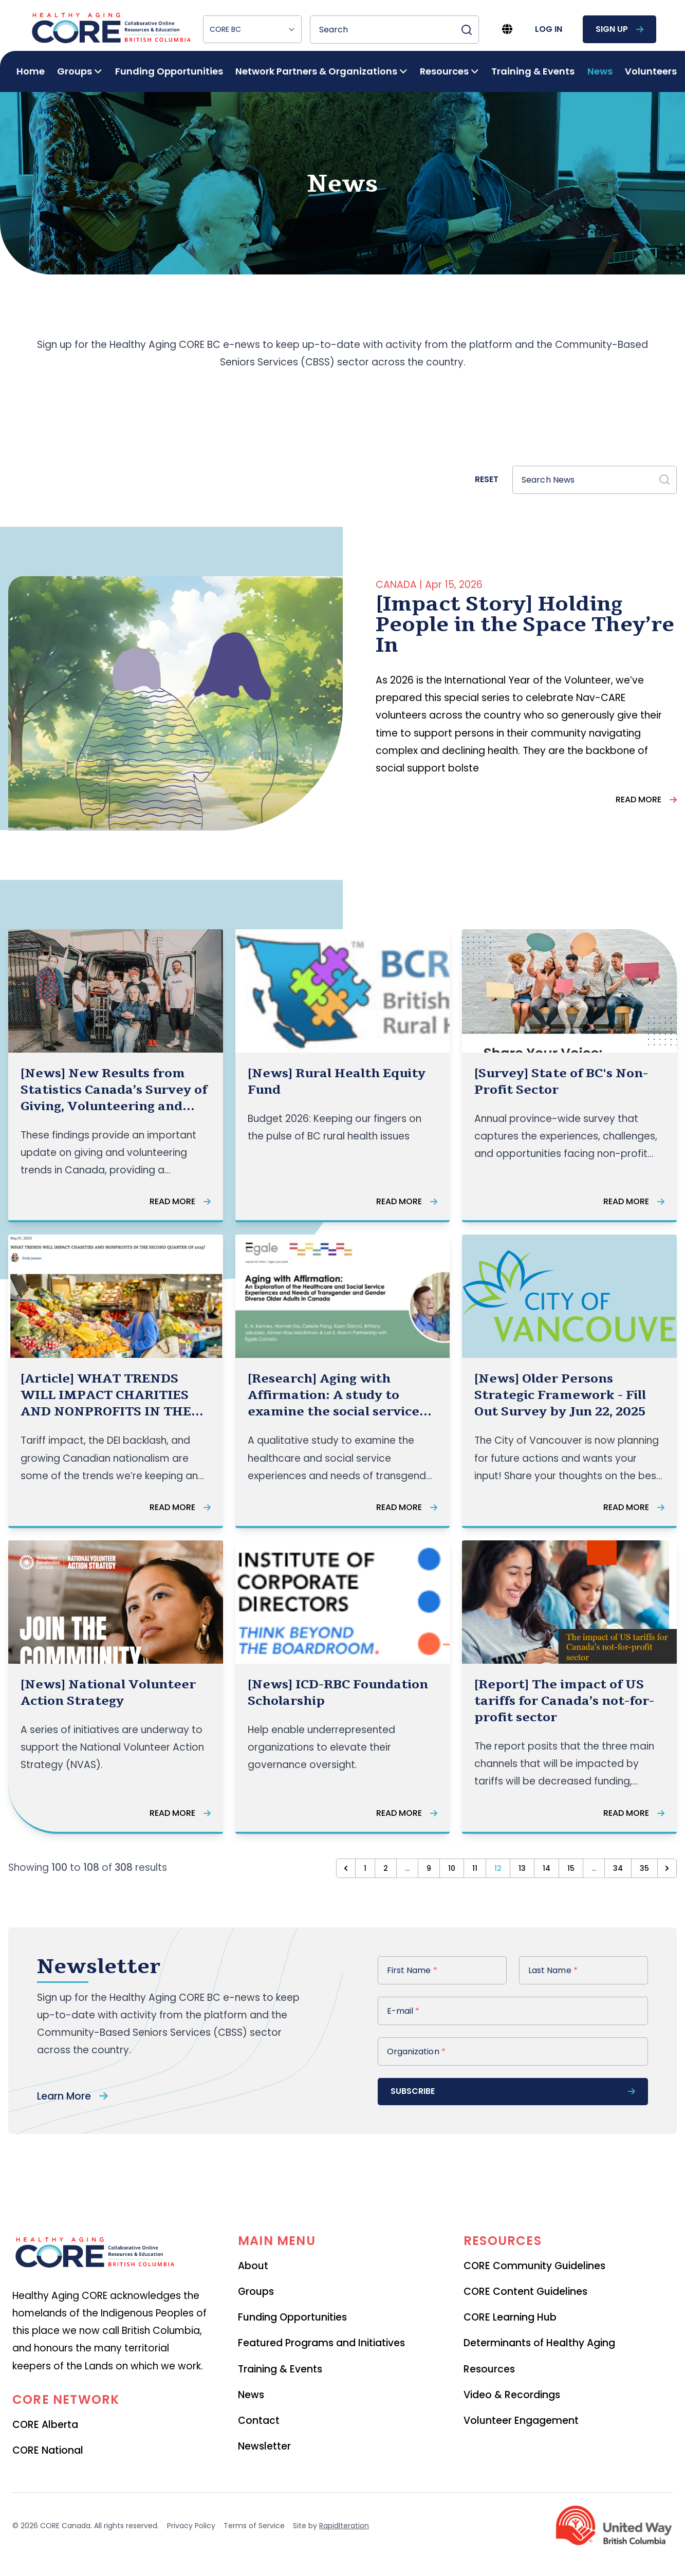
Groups (256, 2291)
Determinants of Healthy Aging (539, 2343)
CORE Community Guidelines (534, 2266)
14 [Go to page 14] (546, 1868)
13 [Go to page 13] (522, 1868)
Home (30, 71)
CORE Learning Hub (510, 2317)
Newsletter (264, 2446)
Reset (486, 479)
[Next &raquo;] (667, 1868)
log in (548, 29)
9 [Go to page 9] (429, 1868)
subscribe (513, 2091)
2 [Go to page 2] (385, 1868)
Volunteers (651, 71)
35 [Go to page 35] (644, 1868)
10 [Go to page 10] (451, 1868)
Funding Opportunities (169, 71)
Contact (259, 2420)
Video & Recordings (512, 2395)
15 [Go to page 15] (571, 1868)
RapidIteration (344, 2525)
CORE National (47, 2450)
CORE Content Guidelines (525, 2291)
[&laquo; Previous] (346, 1868)
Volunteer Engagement (521, 2420)
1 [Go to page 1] (365, 1868)
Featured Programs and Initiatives (321, 2343)
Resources (489, 2369)
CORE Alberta (45, 2425)
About (253, 2266)
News (600, 71)
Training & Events (533, 71)
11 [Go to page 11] (474, 1868)
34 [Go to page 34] (618, 1868)
